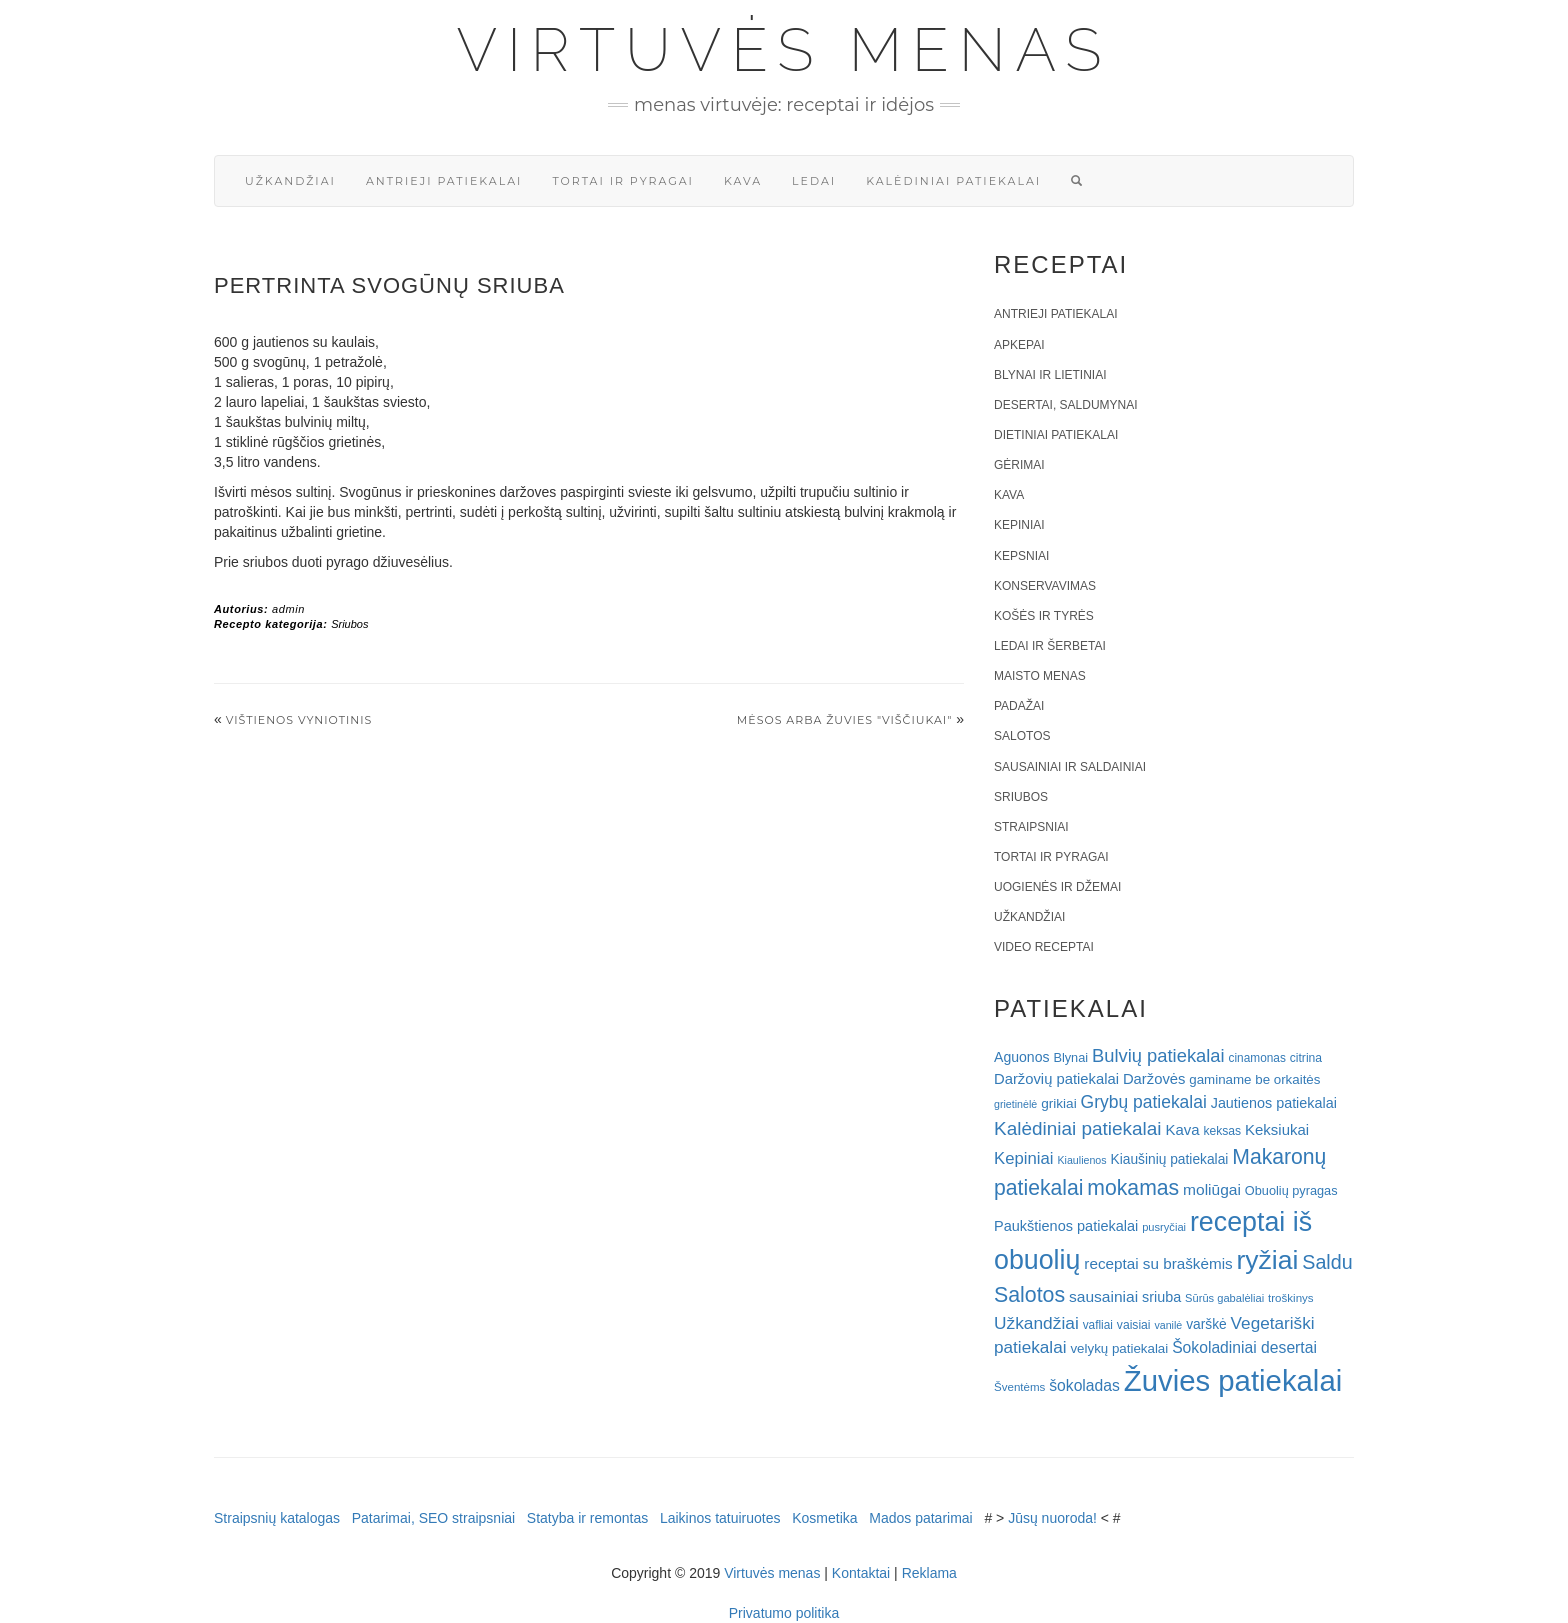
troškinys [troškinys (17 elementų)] (1291, 1298)
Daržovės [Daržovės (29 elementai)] (1154, 1079)
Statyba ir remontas (587, 1518)
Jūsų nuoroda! (1052, 1518)
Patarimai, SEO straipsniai (433, 1518)
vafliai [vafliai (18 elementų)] (1098, 1325)
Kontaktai (861, 1573)
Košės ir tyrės (1044, 616)
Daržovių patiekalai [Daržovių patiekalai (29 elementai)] (1056, 1079)
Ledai (814, 181)
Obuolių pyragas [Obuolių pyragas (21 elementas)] (1291, 1190)
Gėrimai (1019, 465)
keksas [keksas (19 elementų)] (1222, 1131)
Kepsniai (1021, 556)
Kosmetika (824, 1518)
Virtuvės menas (784, 50)
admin (288, 609)
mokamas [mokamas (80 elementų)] (1133, 1187)
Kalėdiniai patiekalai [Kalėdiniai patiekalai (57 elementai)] (1078, 1128)
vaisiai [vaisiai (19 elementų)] (1134, 1325)
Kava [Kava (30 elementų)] (1182, 1129)
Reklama (929, 1573)
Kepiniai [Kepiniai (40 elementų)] (1024, 1158)
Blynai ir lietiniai (1050, 375)
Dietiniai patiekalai (1056, 435)
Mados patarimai (921, 1518)
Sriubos (349, 624)
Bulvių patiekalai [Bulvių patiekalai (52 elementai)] (1158, 1055)
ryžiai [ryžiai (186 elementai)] (1268, 1260)
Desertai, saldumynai (1066, 405)
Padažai (1019, 706)
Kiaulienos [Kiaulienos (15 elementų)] (1081, 1160)
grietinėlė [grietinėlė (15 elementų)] (1015, 1104)
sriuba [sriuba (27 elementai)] (1161, 1297)
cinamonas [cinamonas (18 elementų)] (1257, 1058)
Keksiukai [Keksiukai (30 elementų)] (1277, 1129)
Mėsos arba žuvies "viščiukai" (845, 720)
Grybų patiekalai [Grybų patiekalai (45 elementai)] (1144, 1102)
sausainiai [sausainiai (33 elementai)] (1103, 1296)
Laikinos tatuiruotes (720, 1518)
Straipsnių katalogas (277, 1518)
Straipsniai (1031, 827)
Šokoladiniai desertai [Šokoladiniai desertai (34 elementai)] (1244, 1347)
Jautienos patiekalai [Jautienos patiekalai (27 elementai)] (1274, 1103)
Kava (743, 181)
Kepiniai (1019, 525)
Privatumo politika (784, 1613)
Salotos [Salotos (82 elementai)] (1029, 1295)
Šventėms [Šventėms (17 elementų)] (1019, 1387)
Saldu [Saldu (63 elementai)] (1327, 1262)
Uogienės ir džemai (1057, 887)
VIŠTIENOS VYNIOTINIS (299, 720)
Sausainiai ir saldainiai (1070, 767)
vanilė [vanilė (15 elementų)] (1168, 1325)
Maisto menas (1040, 676)
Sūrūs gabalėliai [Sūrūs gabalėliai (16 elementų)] (1224, 1298)
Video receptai (1044, 947)
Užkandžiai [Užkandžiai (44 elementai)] (1036, 1323)
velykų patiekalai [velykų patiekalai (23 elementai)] (1119, 1348)
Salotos (1022, 736)
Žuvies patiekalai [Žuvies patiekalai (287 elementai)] (1233, 1380)
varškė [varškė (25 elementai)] (1206, 1324)
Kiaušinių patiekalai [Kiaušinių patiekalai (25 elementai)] (1170, 1159)
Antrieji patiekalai (444, 181)
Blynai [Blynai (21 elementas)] (1070, 1057)
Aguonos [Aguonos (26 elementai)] (1022, 1057)
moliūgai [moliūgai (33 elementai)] (1212, 1189)
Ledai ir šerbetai (1050, 646)
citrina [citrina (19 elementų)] (1306, 1058)
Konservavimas (1045, 586)
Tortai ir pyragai (623, 181)
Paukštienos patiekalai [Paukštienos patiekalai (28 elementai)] (1066, 1226)
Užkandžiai (290, 181)
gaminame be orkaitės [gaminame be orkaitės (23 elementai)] (1254, 1079)
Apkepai (1019, 345)
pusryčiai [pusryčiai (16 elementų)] (1164, 1227)
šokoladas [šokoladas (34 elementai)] (1084, 1385)
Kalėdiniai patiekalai (953, 181)
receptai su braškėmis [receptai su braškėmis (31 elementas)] (1158, 1263)
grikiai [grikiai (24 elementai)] (1059, 1103)
